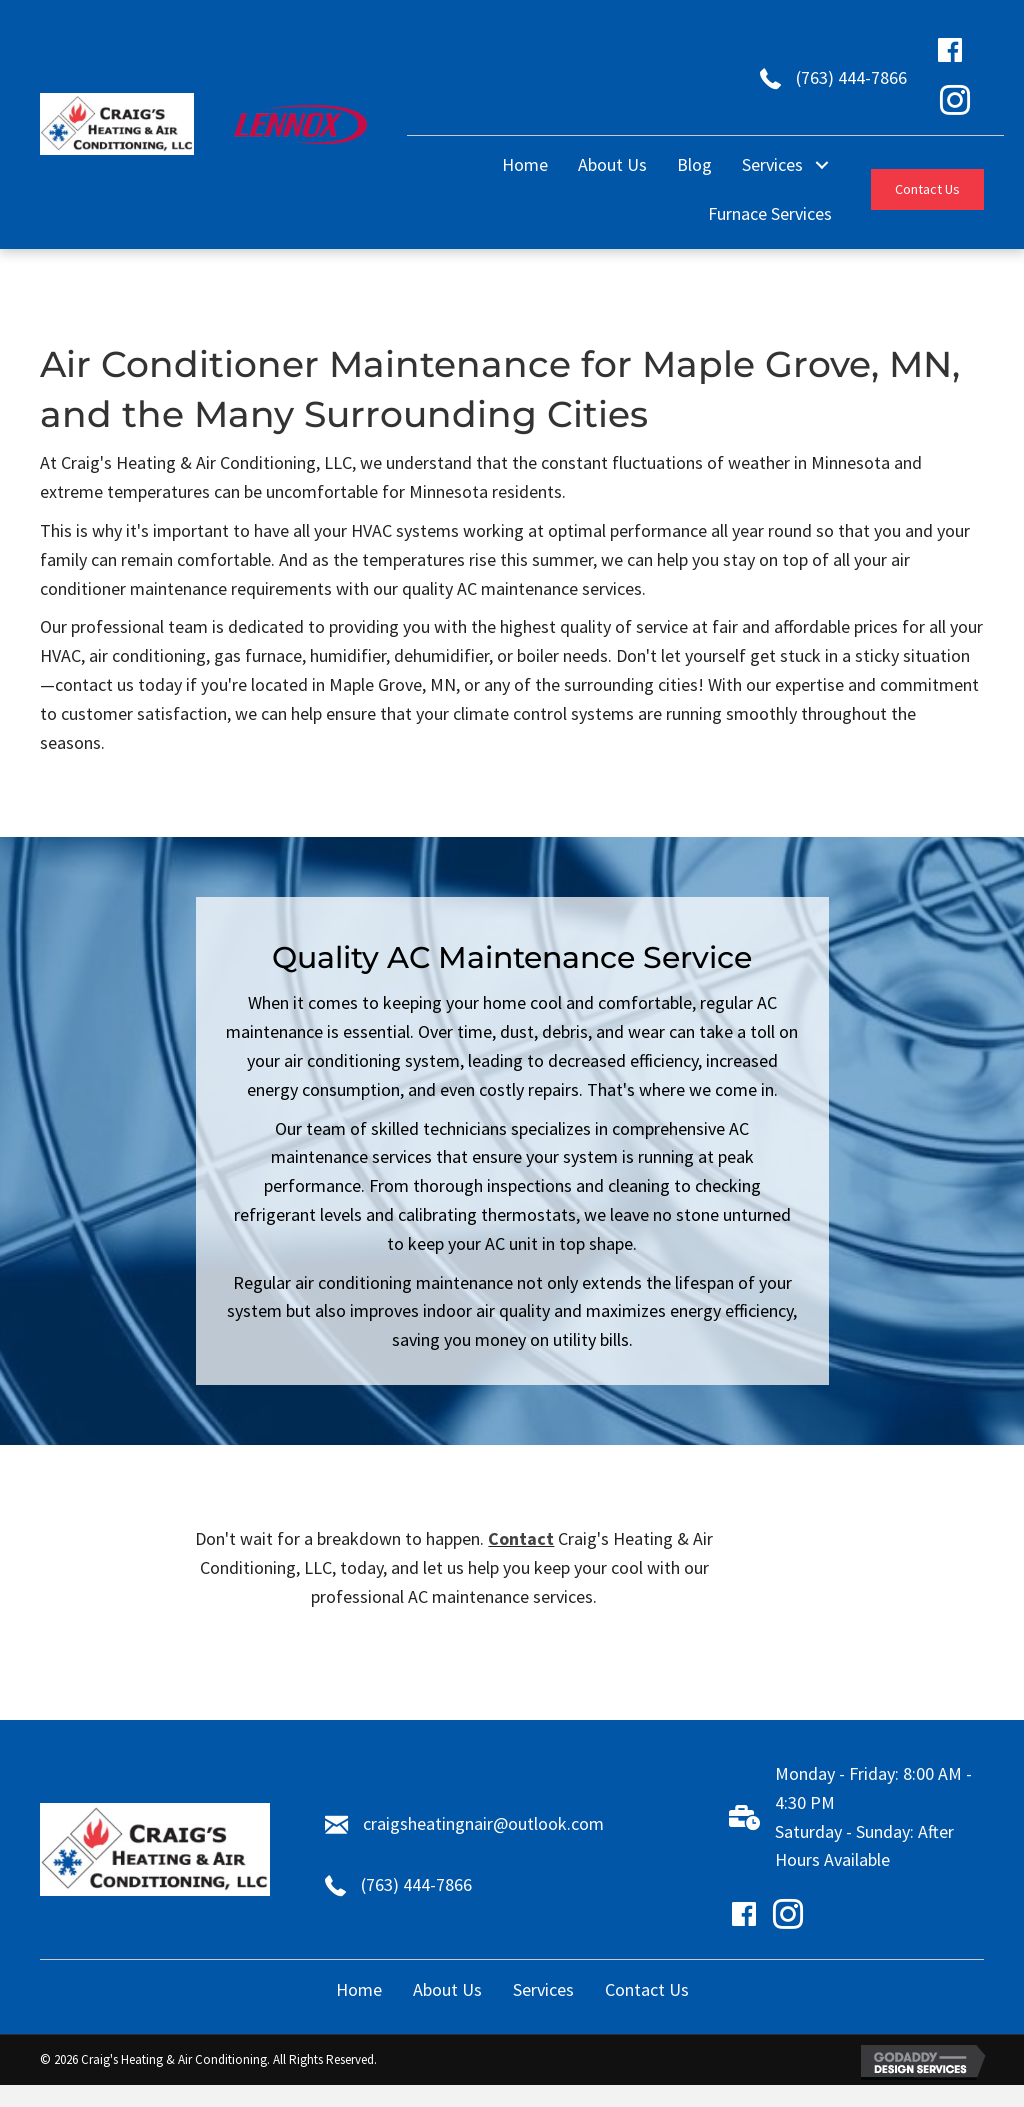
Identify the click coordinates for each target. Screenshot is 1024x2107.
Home (359, 1989)
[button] (927, 189)
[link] (525, 165)
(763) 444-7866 (851, 77)
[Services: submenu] (822, 165)
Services (543, 1989)
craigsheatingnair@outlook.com (483, 1823)
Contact (521, 1538)
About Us (447, 1989)
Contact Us (647, 1989)
